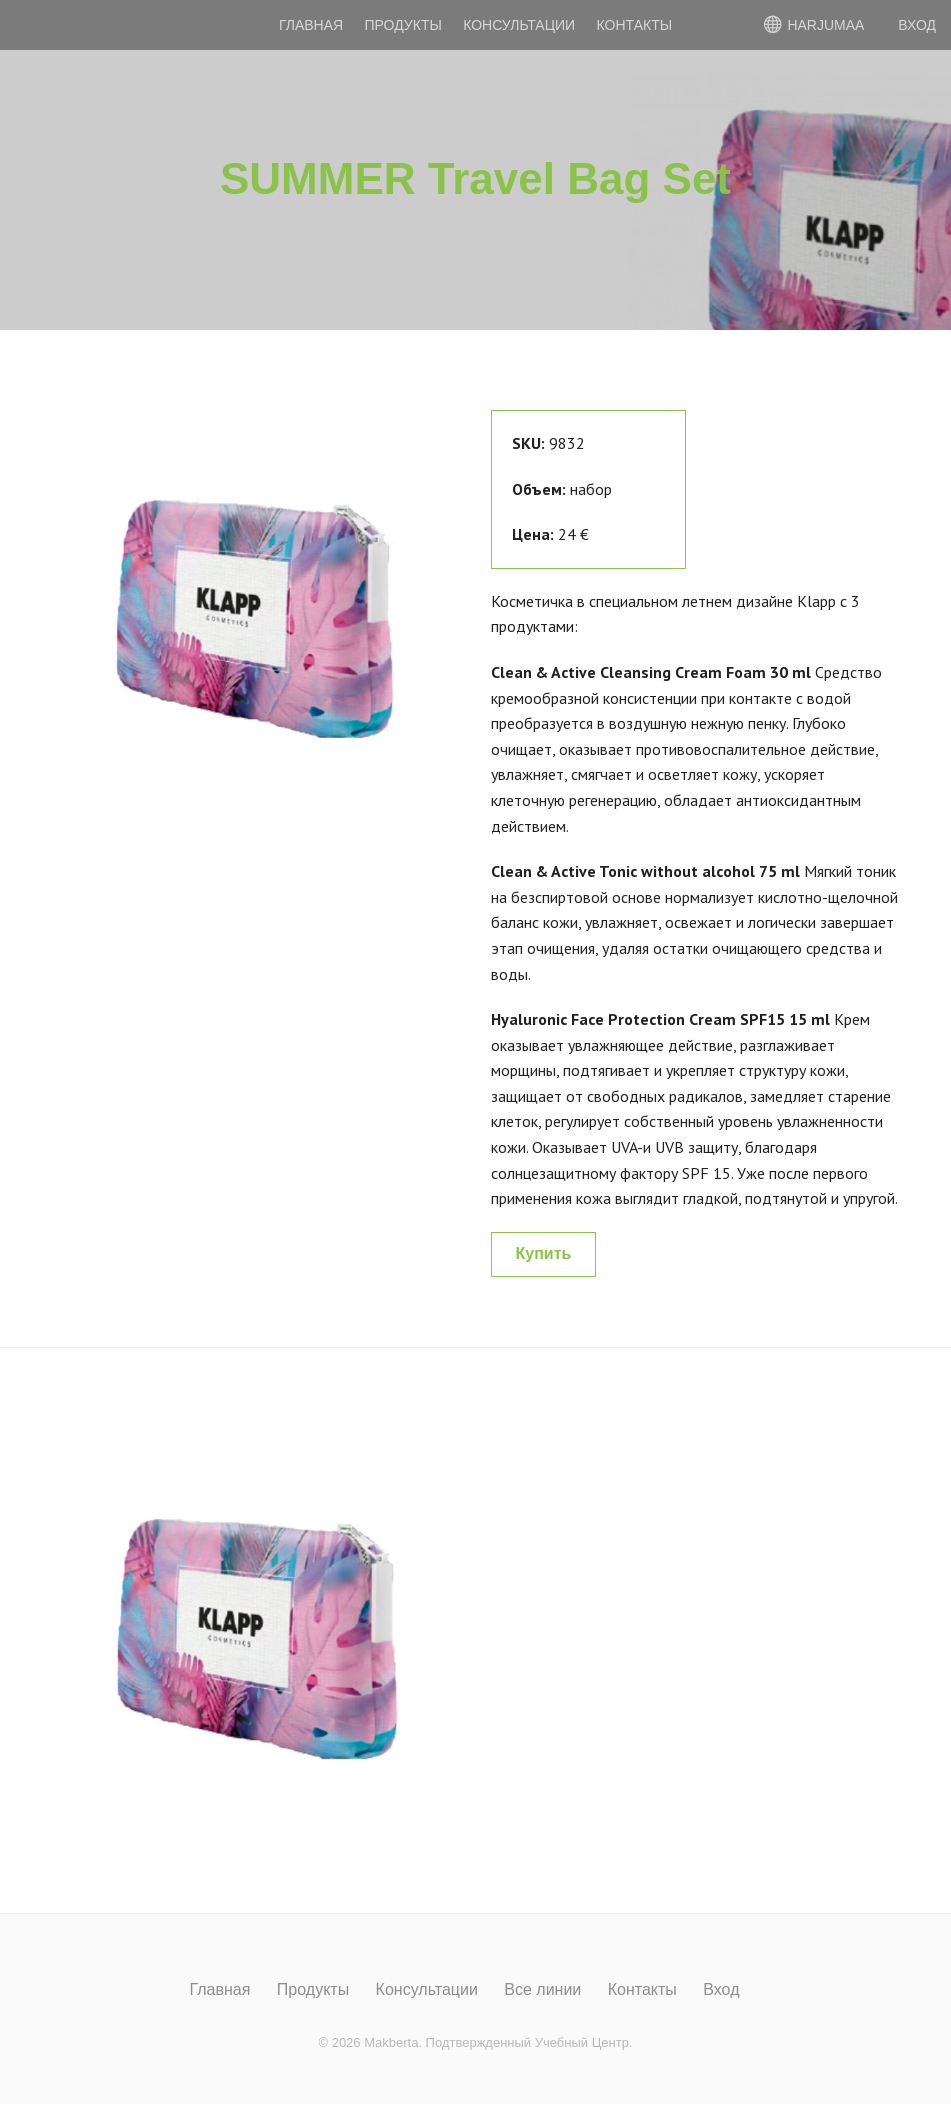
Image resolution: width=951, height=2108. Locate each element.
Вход (721, 1990)
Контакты (635, 25)
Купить (544, 1253)
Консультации (519, 25)
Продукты (403, 25)
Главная (311, 25)
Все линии (542, 1990)
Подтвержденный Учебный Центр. (529, 2042)
